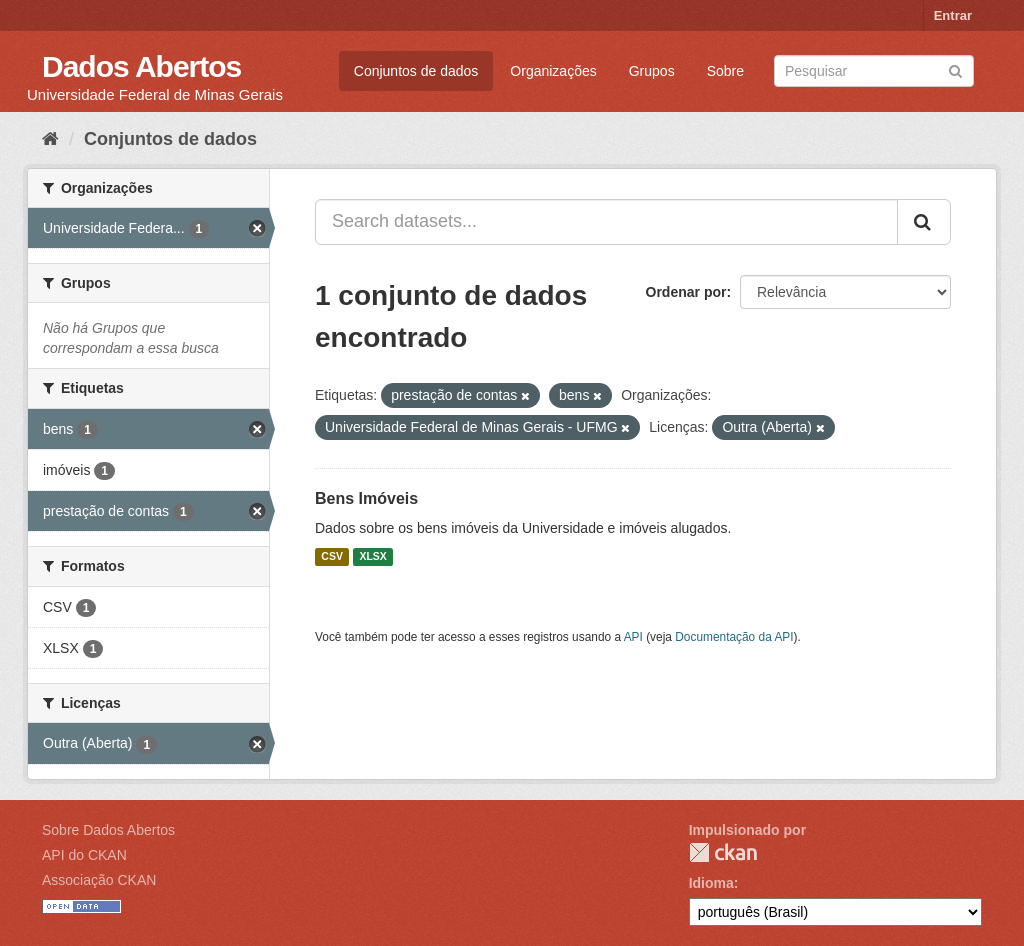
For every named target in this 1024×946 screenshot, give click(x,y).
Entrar (953, 15)
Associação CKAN (99, 880)
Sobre (725, 71)
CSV (332, 557)
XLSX (372, 557)
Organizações (553, 71)
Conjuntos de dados (416, 71)
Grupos (652, 71)
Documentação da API (734, 637)
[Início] (50, 139)
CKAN (723, 852)
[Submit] (955, 69)
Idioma (711, 883)
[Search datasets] (874, 71)
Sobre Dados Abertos (108, 830)
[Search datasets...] (606, 222)
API (633, 637)
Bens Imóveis (366, 498)
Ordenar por (686, 292)
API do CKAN (84, 855)
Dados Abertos (141, 66)
